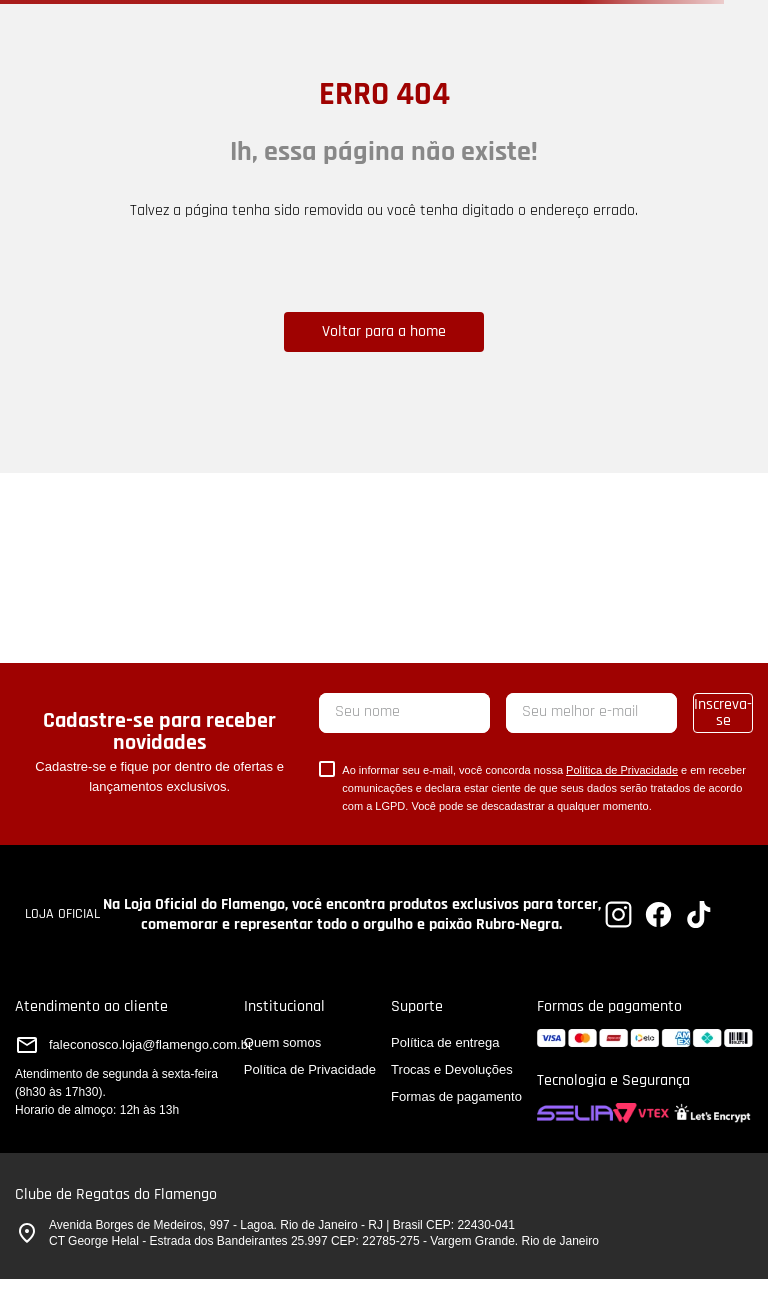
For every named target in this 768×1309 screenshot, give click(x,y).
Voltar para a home (384, 331)
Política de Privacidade (622, 770)
